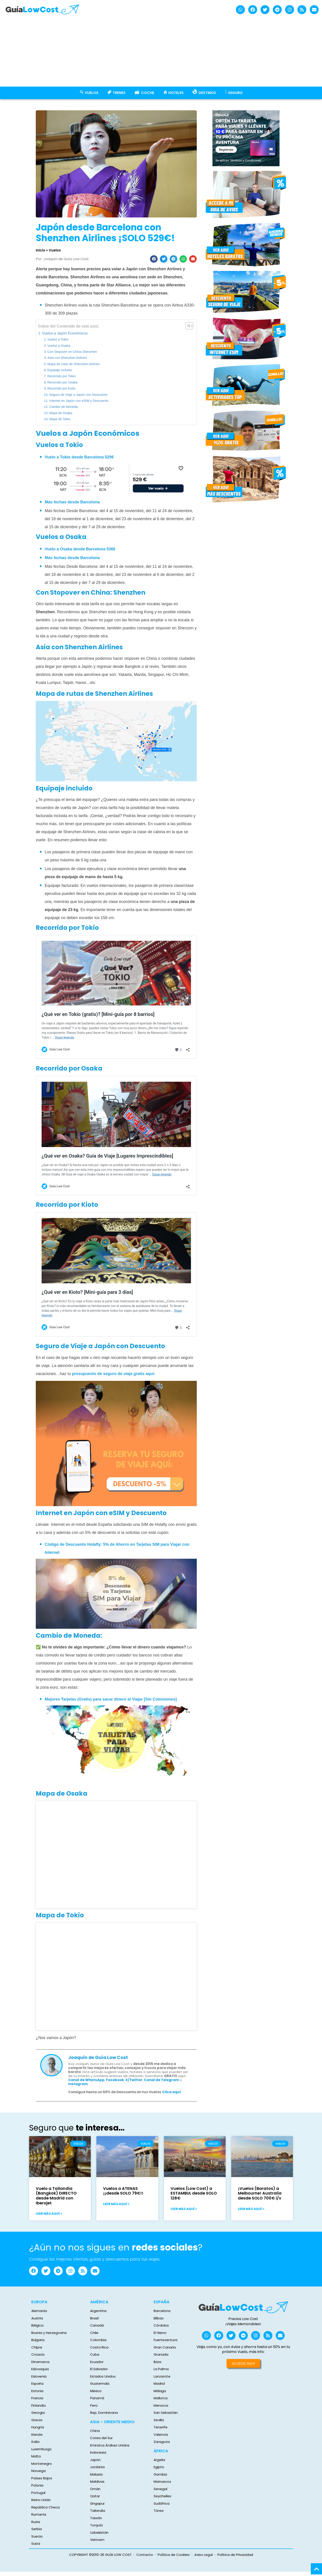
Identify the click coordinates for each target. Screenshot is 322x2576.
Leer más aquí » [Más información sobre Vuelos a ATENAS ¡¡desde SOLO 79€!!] (116, 2208)
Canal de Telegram (161, 2084)
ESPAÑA (161, 2306)
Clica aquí (171, 2096)
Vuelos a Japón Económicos (65, 333)
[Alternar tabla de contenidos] (187, 326)
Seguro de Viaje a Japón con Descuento (78, 394)
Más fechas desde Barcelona (72, 502)
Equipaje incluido (59, 370)
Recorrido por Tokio (61, 376)
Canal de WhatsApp (86, 2084)
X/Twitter (133, 2084)
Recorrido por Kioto (61, 388)
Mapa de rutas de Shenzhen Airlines (73, 364)
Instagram (78, 2088)
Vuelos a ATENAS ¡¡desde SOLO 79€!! (123, 2195)
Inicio (40, 250)
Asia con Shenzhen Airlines (67, 358)
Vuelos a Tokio (57, 339)
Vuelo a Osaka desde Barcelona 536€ (80, 549)
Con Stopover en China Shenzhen (72, 351)
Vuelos (55, 250)
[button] (154, 259)
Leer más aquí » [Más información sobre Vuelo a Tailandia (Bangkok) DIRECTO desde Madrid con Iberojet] (49, 2218)
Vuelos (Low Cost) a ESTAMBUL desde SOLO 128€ (194, 2197)
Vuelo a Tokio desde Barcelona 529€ (79, 457)
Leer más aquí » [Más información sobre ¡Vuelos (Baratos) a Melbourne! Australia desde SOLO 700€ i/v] (251, 2213)
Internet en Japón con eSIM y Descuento (78, 400)
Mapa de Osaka (60, 413)
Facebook (115, 2084)
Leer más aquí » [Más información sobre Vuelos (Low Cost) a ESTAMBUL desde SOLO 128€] (184, 2213)
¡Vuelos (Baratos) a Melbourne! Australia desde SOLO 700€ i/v (260, 2197)
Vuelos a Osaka (58, 345)
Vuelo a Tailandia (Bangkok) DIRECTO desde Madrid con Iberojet (56, 2200)
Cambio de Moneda (63, 407)
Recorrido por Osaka (62, 382)
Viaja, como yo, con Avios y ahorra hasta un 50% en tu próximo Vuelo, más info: (243, 2353)
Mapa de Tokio (59, 419)
